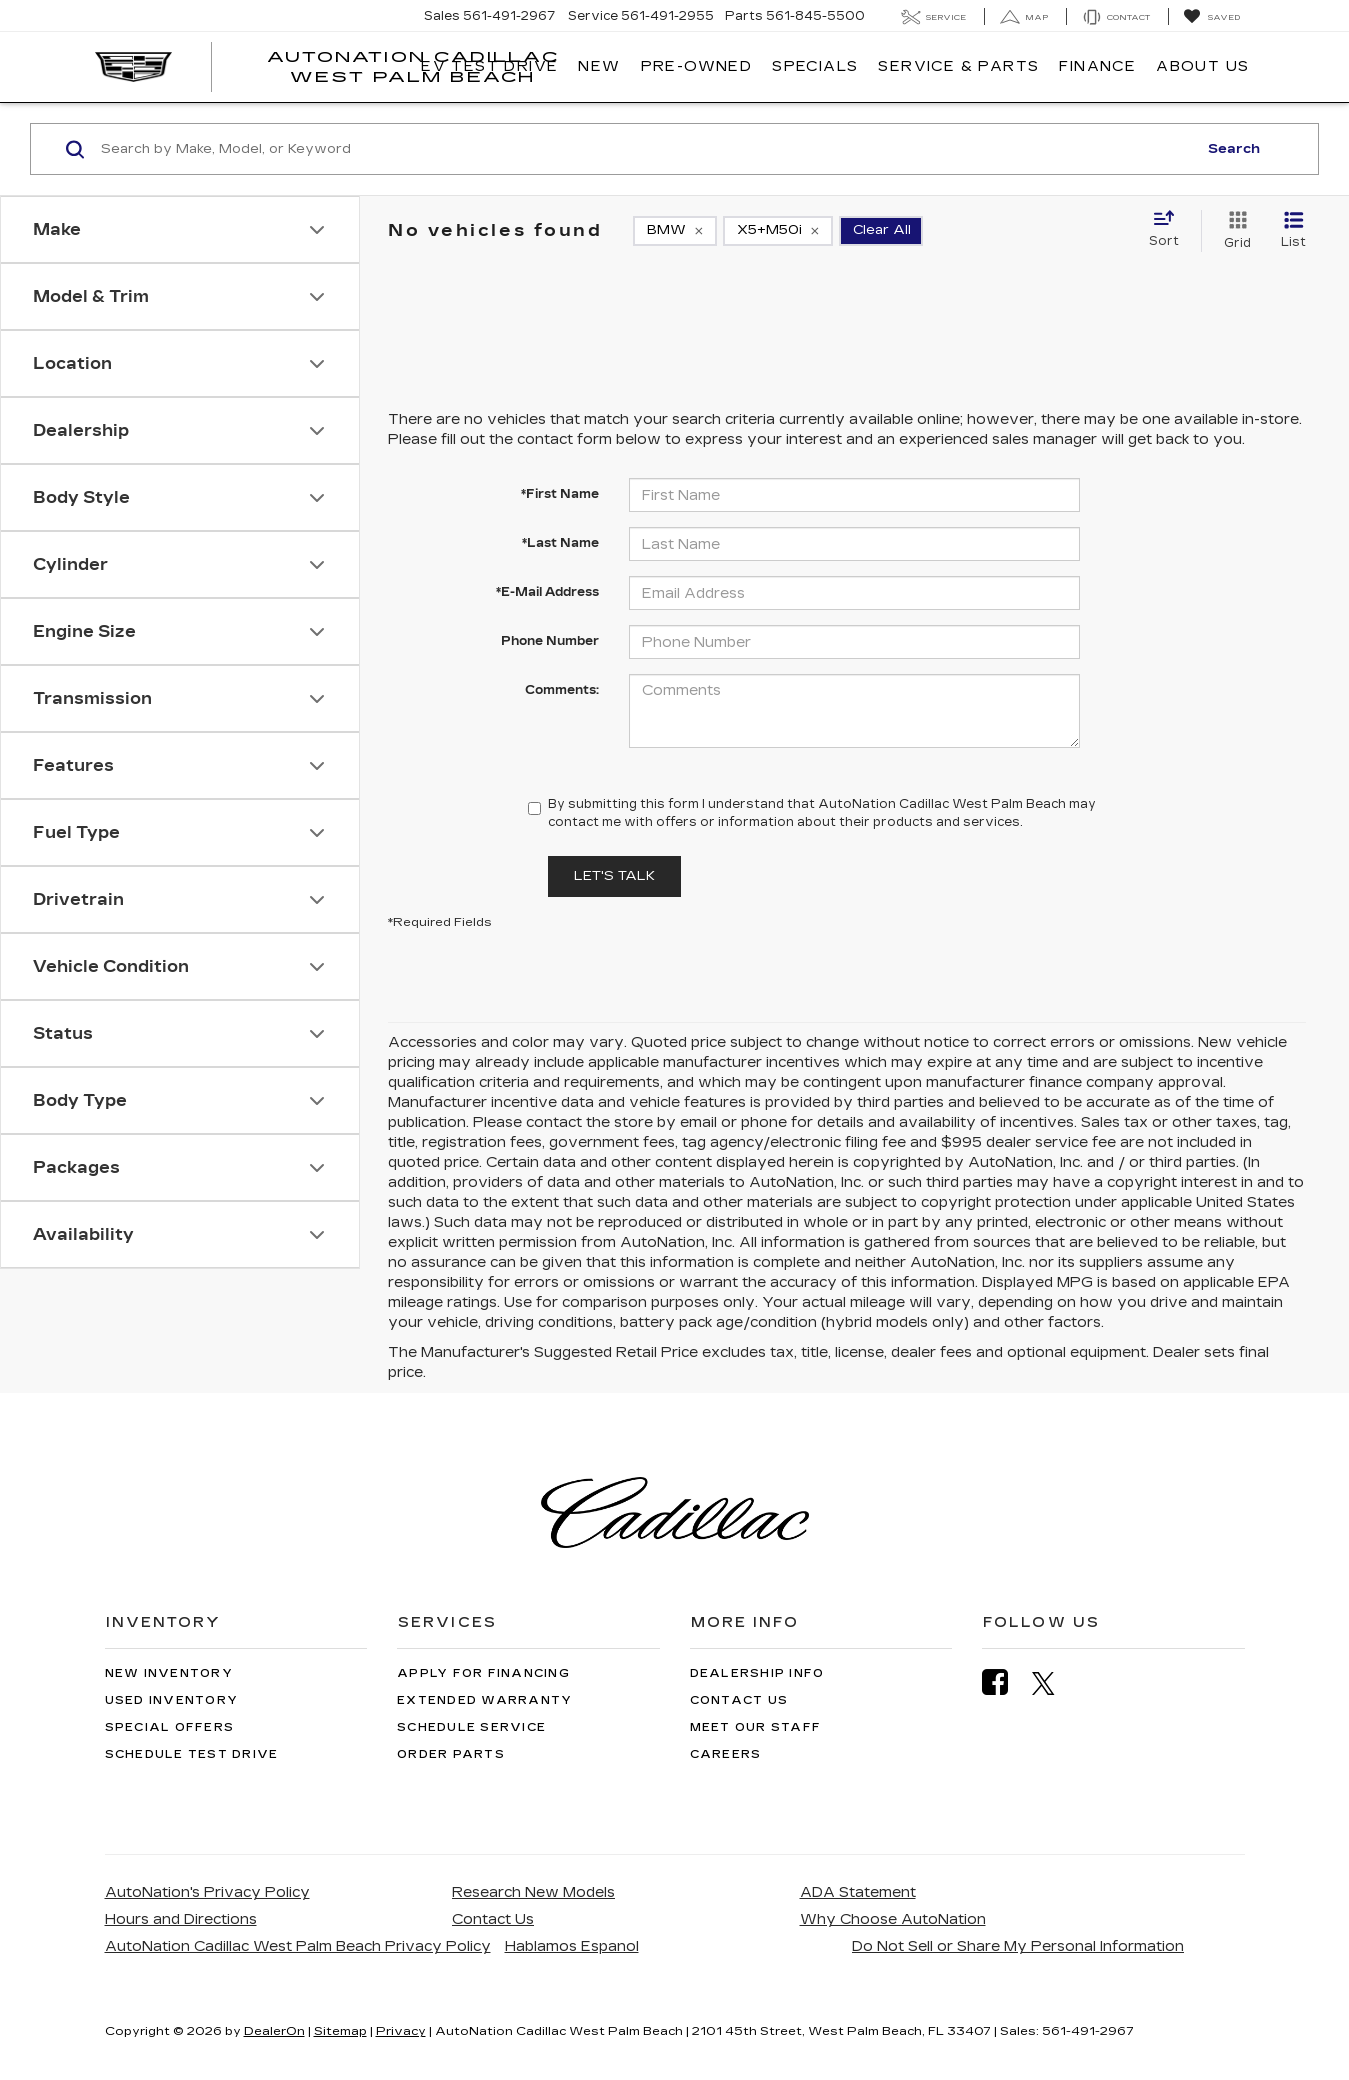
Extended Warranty (484, 1700)
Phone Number (550, 641)
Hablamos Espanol (572, 1946)
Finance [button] (1097, 66)
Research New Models (533, 1892)
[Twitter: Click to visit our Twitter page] (1053, 1683)
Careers (726, 1754)
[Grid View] (1233, 231)
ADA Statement (858, 1892)
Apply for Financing (483, 1673)
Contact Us (739, 1700)
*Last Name (560, 543)
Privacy (401, 2031)
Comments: (562, 690)
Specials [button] (815, 66)
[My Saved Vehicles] (1211, 17)
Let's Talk (614, 876)
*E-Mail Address (547, 592)
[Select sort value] (1170, 230)
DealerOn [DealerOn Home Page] (274, 2031)
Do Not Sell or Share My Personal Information (1018, 1946)
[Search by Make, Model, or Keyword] (646, 149)
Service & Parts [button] (958, 66)
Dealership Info (757, 1673)
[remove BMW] (675, 231)
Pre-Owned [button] (697, 66)
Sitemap (340, 2031)
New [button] (599, 66)
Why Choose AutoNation (893, 1919)
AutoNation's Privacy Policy (207, 1892)
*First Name (560, 494)
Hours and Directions (181, 1919)
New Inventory (169, 1673)
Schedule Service (471, 1727)
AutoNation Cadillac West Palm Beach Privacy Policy (298, 1946)
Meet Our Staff (756, 1727)
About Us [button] (1202, 66)
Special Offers (170, 1727)
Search (1234, 149)
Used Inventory (172, 1700)
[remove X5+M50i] (778, 231)
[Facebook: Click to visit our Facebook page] (1005, 1682)
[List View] (1293, 231)
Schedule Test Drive (192, 1754)
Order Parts (451, 1754)
